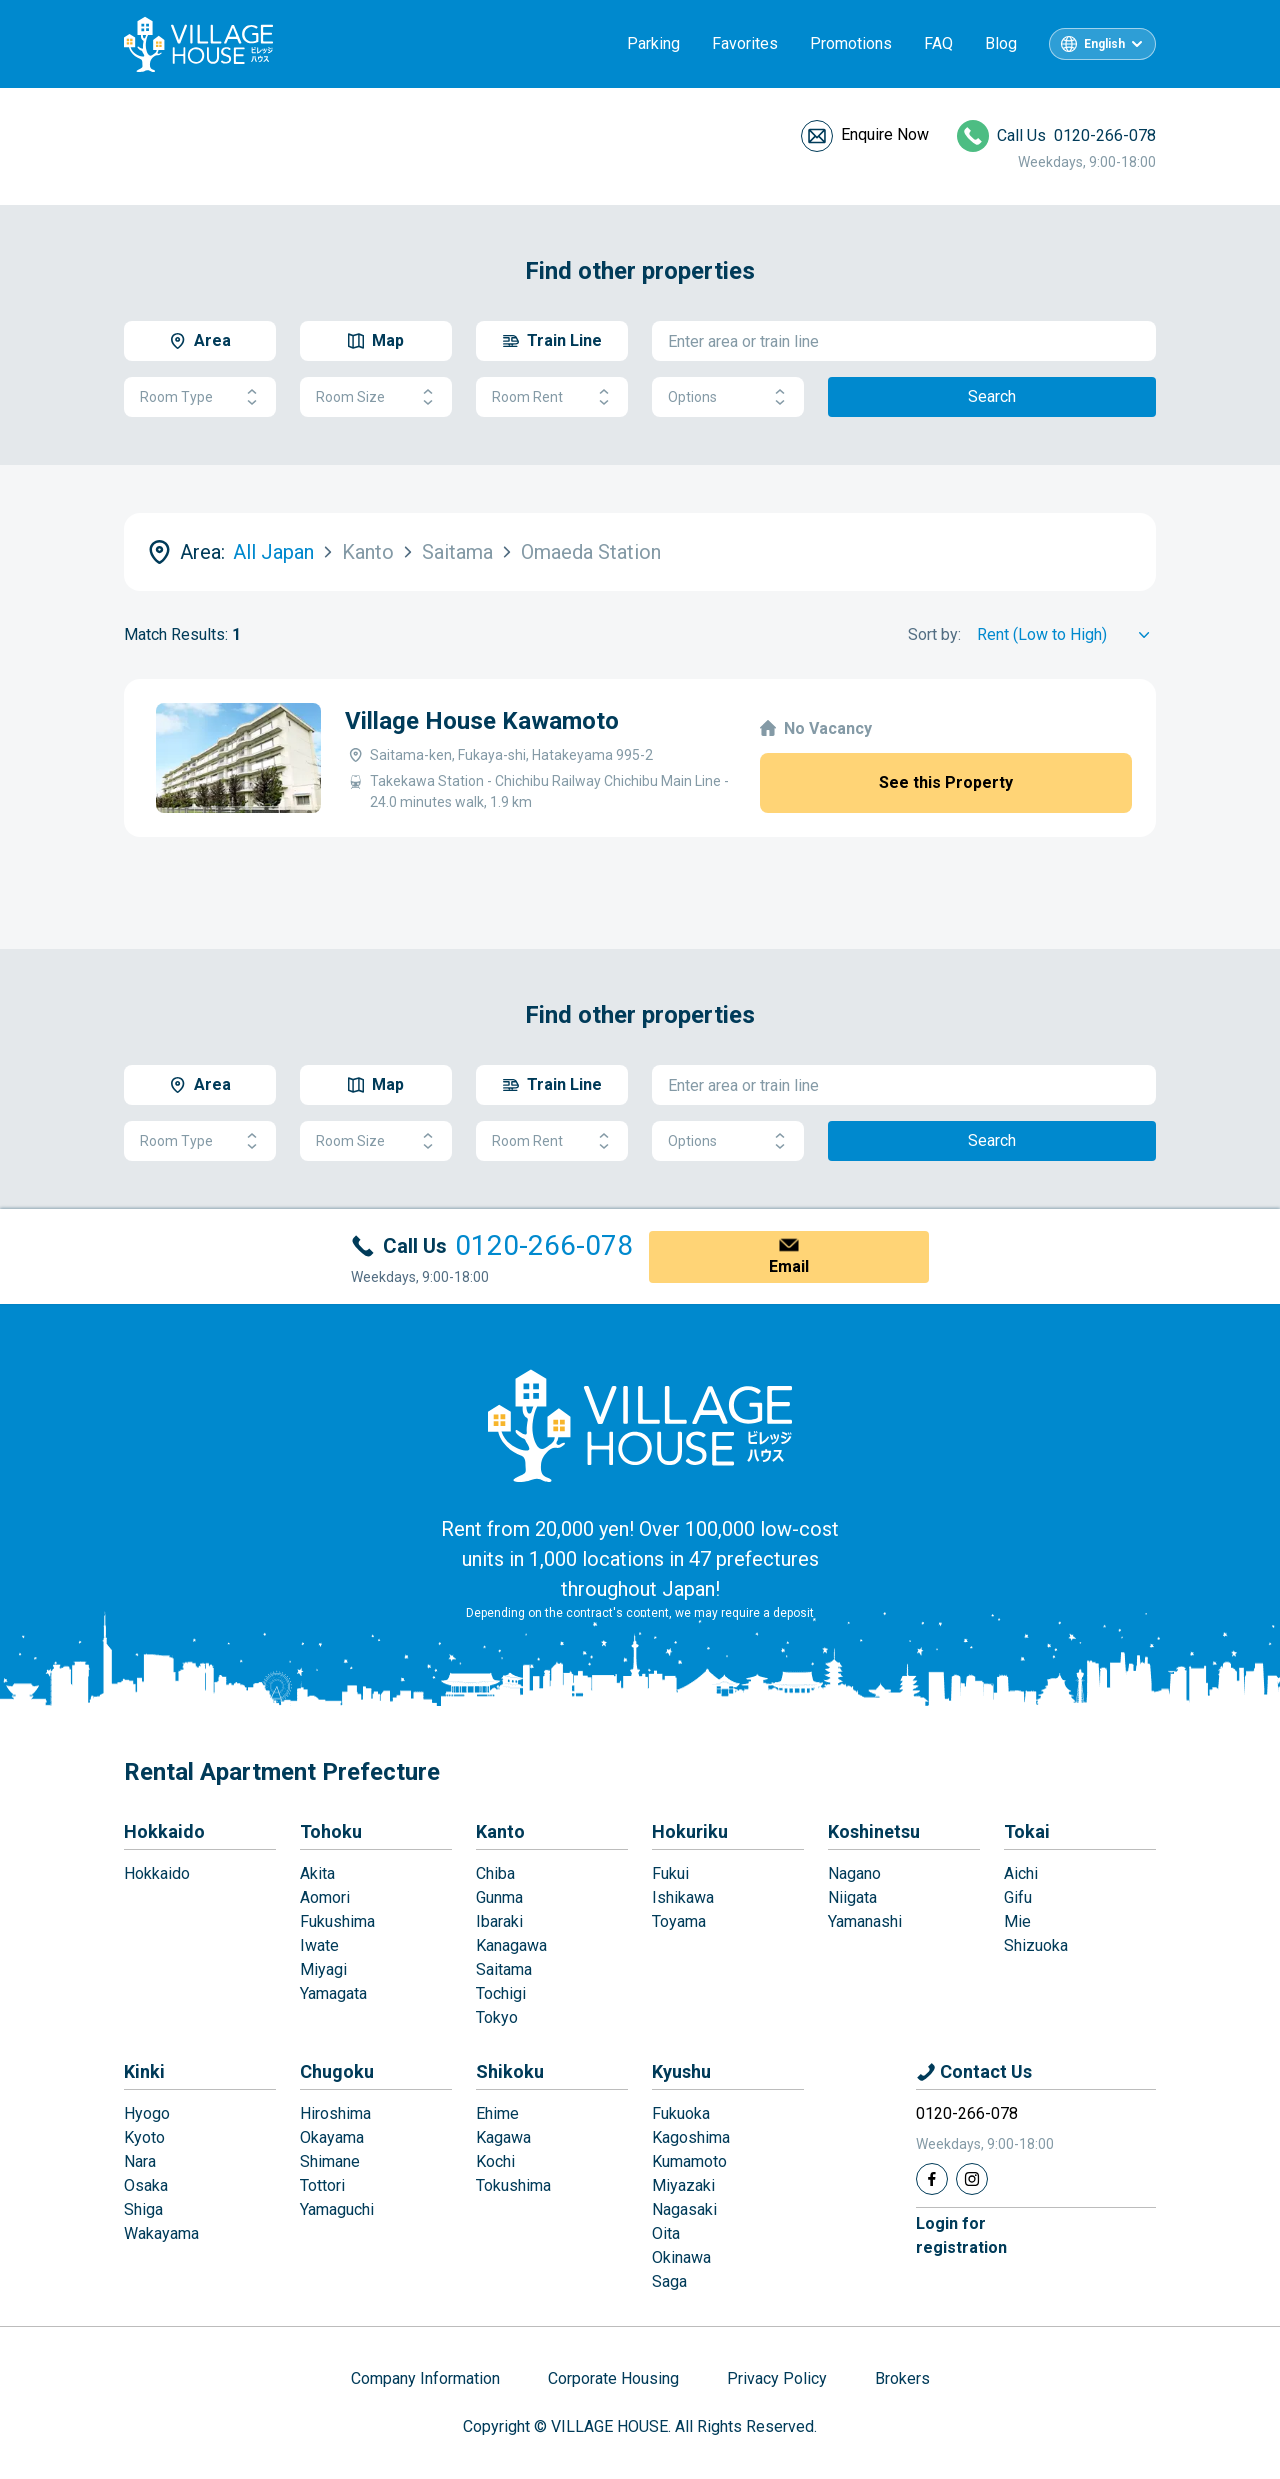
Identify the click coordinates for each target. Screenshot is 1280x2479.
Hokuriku (690, 1831)
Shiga (143, 2209)
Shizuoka (1036, 1945)
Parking (653, 43)
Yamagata (333, 1993)
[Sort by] (1066, 635)
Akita (317, 1873)
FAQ (938, 43)
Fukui (670, 1873)
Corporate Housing (613, 2378)
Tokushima (513, 2185)
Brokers (902, 2378)
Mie (1017, 1921)
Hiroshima (335, 2113)
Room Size (376, 397)
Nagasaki (684, 2209)
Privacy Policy (777, 2378)
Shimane (330, 2161)
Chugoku (337, 2071)
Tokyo (497, 2017)
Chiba (495, 1873)
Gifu (1018, 1897)
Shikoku (510, 2071)
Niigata (852, 1897)
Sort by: (934, 634)
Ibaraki (499, 1921)
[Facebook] (932, 2179)
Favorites (745, 43)
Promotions (851, 43)
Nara (140, 2161)
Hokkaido (164, 1831)
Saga (669, 2281)
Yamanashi (865, 1921)
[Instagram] (972, 2179)
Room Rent (552, 397)
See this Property (946, 782)
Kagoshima (691, 2137)
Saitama (504, 1969)
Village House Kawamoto (482, 721)
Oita (666, 2233)
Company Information (425, 2378)
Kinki (144, 2071)
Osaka (146, 2185)
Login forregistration (961, 2235)
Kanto (500, 1831)
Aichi (1021, 1873)
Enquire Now (885, 134)
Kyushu (681, 2071)
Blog (1001, 43)
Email (789, 1266)
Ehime (497, 2113)
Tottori (322, 2185)
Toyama (679, 1921)
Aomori (325, 1897)
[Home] (640, 1425)
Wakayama (161, 2233)
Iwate (319, 1945)
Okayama (332, 2137)
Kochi (495, 2161)
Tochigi (501, 1993)
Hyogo (147, 2113)
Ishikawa (683, 1897)
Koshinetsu (874, 1831)
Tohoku (331, 1831)
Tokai (1027, 1831)
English (1104, 44)
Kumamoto (689, 2161)
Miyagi (323, 1969)
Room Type (200, 397)
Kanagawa (511, 1945)
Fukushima (337, 1921)
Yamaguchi (337, 2209)
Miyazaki (683, 2185)
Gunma (499, 1897)
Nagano (854, 1873)
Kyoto (144, 2137)
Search (992, 396)
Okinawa (681, 2257)
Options (728, 397)
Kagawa (503, 2137)
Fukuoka (681, 2113)
